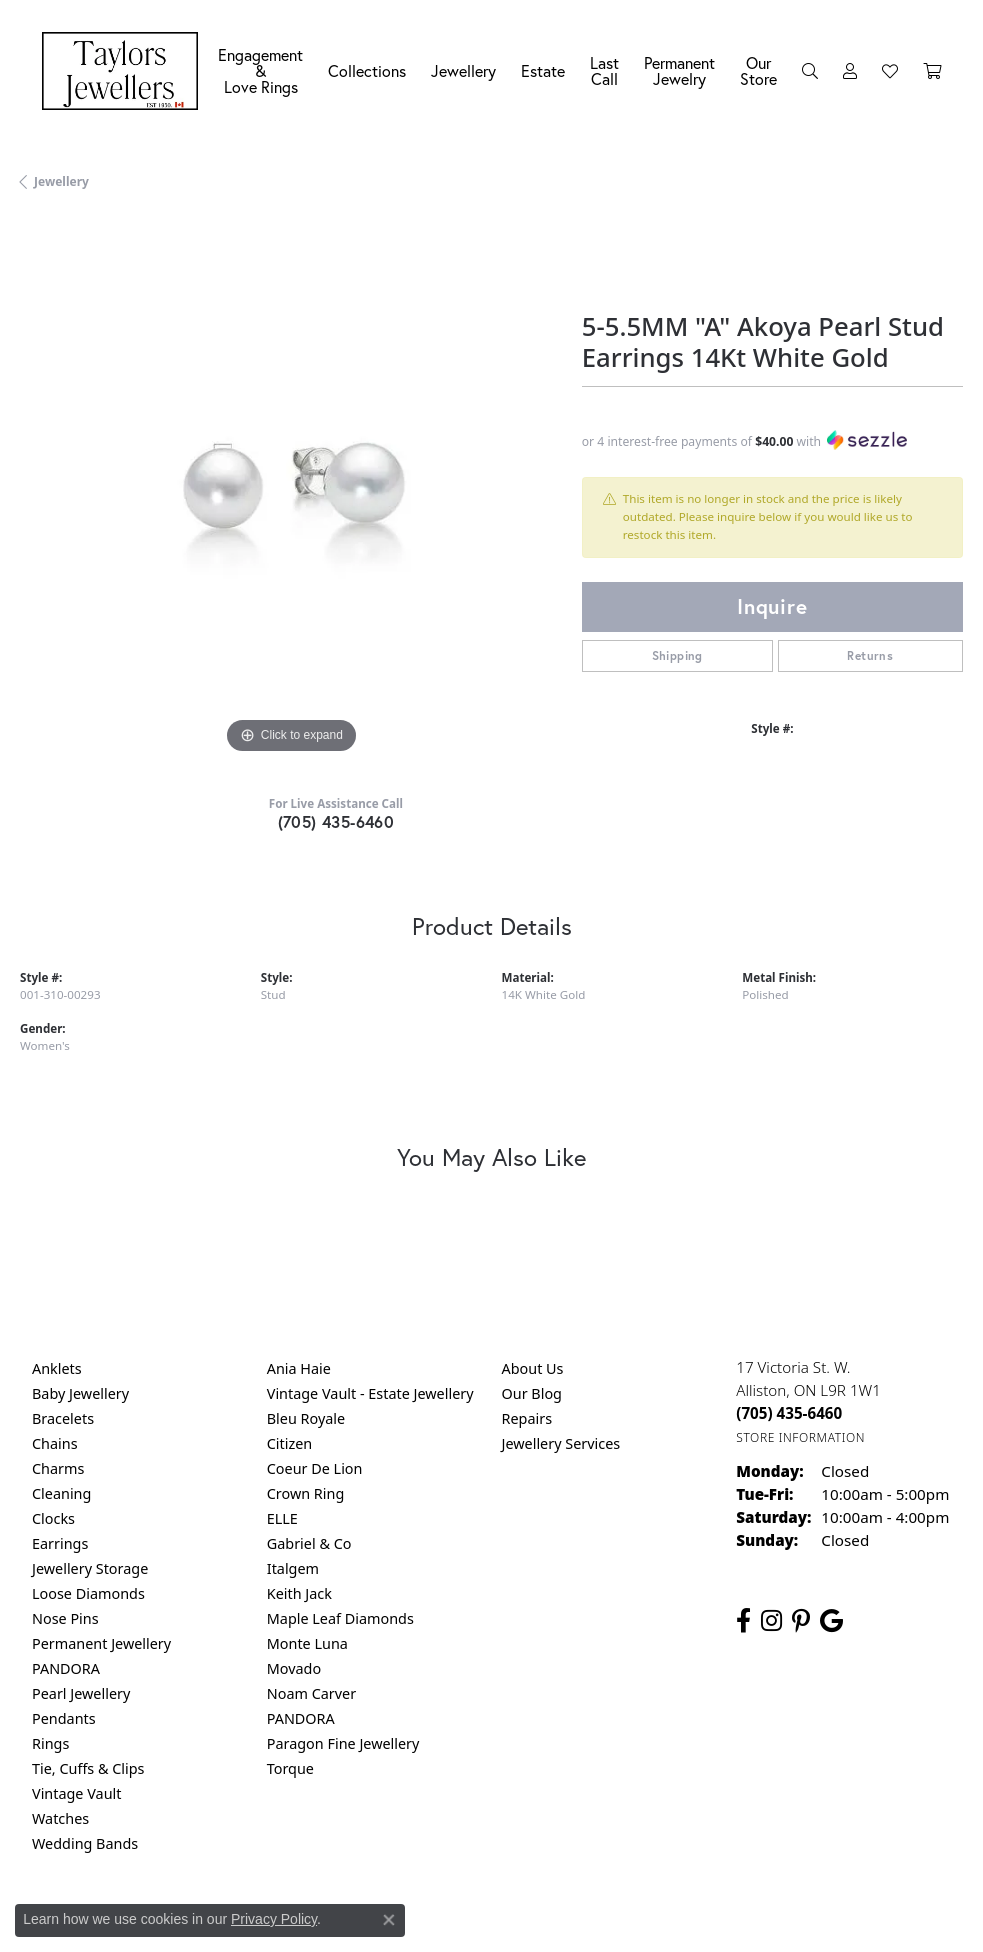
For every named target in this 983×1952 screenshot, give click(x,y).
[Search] (810, 71)
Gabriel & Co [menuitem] (309, 1543)
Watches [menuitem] (60, 1818)
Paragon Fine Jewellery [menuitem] (343, 1743)
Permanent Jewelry (679, 70)
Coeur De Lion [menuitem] (315, 1468)
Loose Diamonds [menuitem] (88, 1593)
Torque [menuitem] (290, 1768)
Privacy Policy (274, 1919)
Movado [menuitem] (294, 1668)
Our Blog (532, 1393)
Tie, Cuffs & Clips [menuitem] (88, 1768)
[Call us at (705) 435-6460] (789, 1413)
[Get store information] (800, 1437)
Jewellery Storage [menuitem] (90, 1568)
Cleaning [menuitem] (61, 1493)
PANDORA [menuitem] (66, 1668)
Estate (543, 70)
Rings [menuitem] (50, 1743)
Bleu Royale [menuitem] (306, 1418)
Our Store (758, 70)
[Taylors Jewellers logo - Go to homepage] (125, 71)
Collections (367, 70)
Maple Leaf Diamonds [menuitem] (340, 1618)
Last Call (604, 70)
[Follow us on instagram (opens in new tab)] (771, 1621)
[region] (291, 488)
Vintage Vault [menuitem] (76, 1793)
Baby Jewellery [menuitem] (80, 1393)
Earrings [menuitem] (60, 1543)
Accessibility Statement (660, 1926)
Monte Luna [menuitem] (307, 1643)
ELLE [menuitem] (282, 1518)
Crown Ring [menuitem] (306, 1493)
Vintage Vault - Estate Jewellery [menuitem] (370, 1393)
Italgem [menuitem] (293, 1568)
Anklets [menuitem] (57, 1368)
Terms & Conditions (512, 1926)
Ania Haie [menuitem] (299, 1368)
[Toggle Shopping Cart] (932, 71)
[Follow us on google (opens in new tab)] (831, 1621)
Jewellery (463, 70)
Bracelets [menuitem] (63, 1418)
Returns (870, 655)
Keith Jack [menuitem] (299, 1593)
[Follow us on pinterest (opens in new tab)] (801, 1621)
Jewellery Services (561, 1443)
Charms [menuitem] (58, 1468)
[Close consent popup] (389, 1920)
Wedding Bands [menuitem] (85, 1843)
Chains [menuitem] (55, 1443)
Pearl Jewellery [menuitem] (81, 1693)
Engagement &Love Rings (260, 70)
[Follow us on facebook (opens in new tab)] (743, 1621)
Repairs (527, 1418)
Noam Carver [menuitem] (311, 1693)
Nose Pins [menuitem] (65, 1618)
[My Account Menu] (850, 71)
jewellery (61, 181)
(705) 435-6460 (336, 821)
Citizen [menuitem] (290, 1443)
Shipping (677, 655)
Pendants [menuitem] (64, 1718)
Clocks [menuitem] (53, 1518)
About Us (533, 1368)
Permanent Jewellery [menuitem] (101, 1643)
